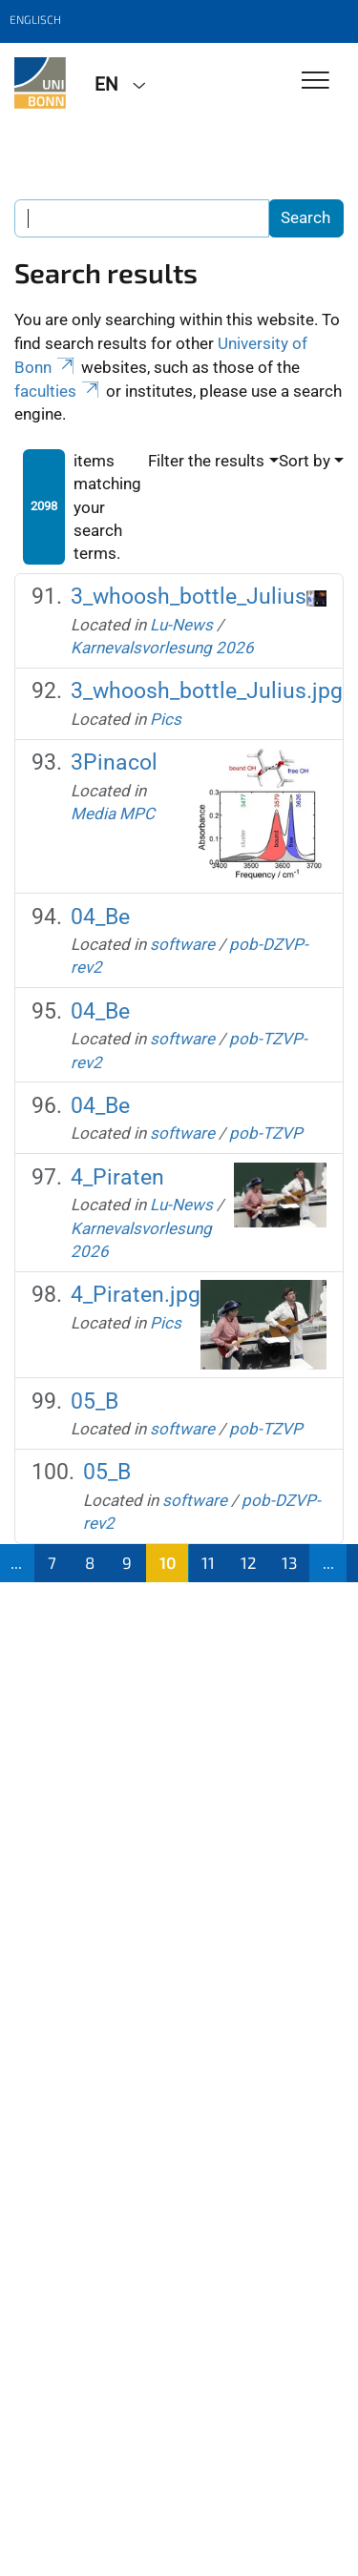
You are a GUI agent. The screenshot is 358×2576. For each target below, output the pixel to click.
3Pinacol (114, 762)
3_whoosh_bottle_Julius (188, 596)
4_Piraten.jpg (135, 1295)
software (182, 944)
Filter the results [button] (206, 460)
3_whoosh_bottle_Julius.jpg (207, 691)
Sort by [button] (304, 460)
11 (208, 1562)
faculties (58, 391)
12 (249, 1562)
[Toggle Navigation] (315, 81)
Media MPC (113, 813)
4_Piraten (117, 1177)
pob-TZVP (266, 1133)
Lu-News (181, 624)
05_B (94, 1401)
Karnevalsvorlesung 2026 (162, 647)
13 (289, 1562)
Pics (165, 719)
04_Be (100, 917)
